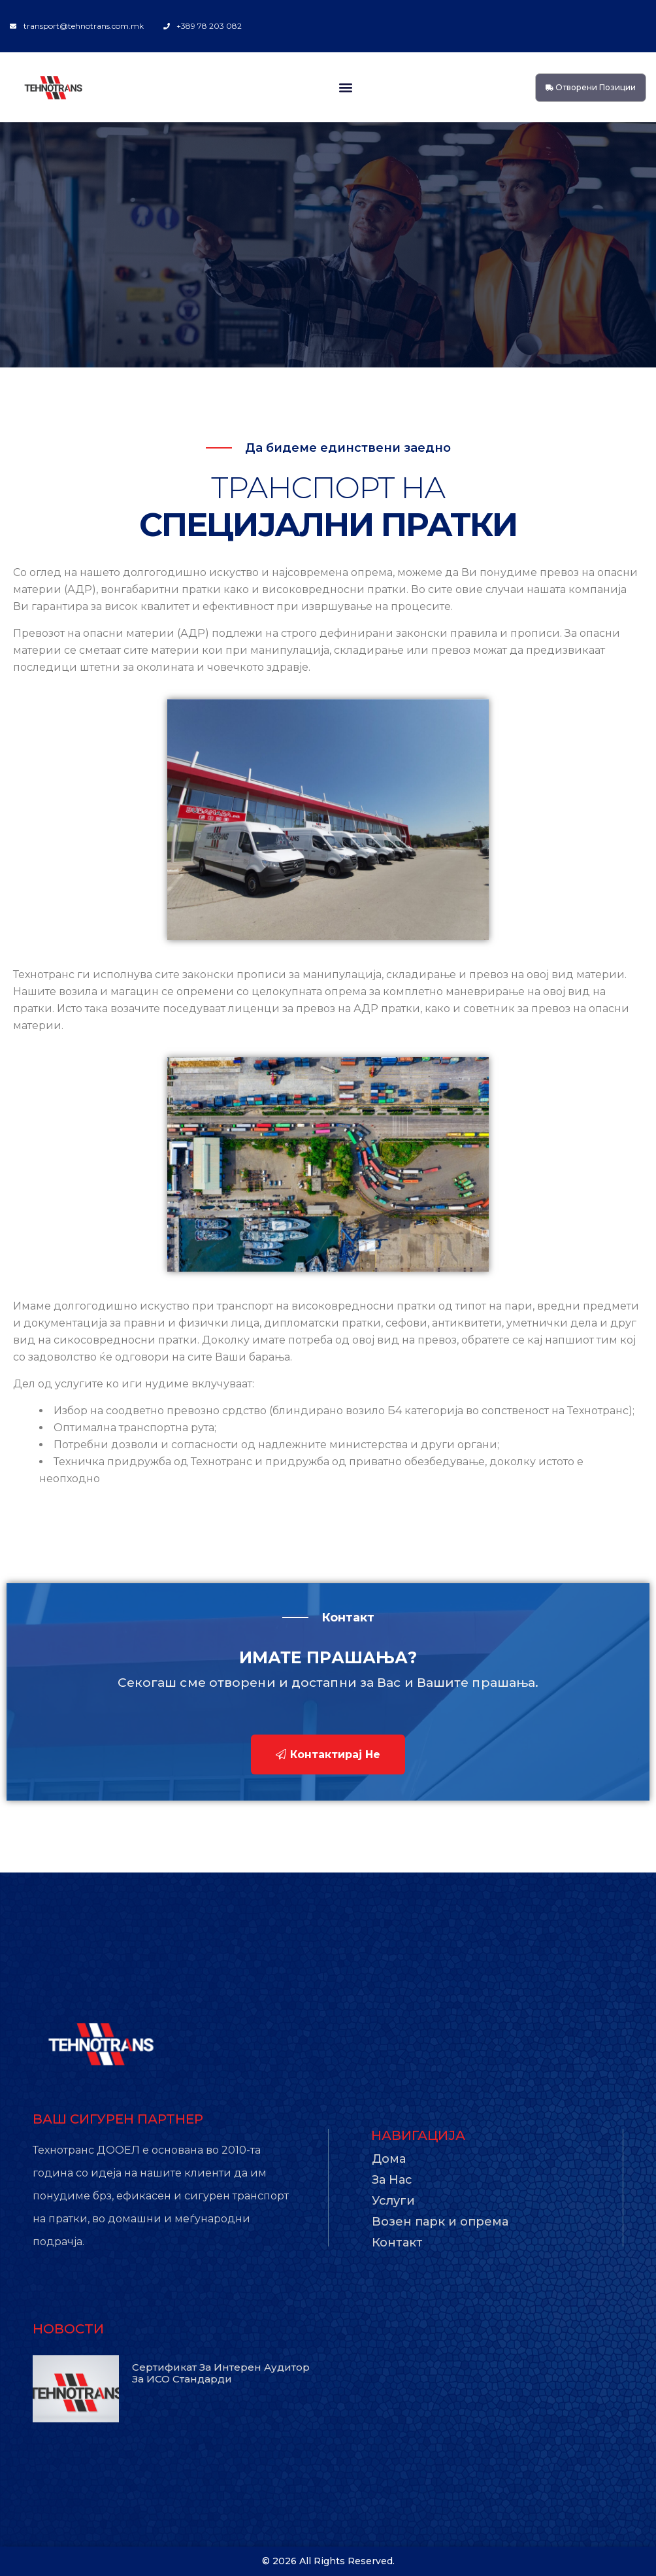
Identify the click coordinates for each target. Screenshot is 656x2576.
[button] (345, 87)
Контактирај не (328, 1754)
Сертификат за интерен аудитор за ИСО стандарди (221, 2373)
